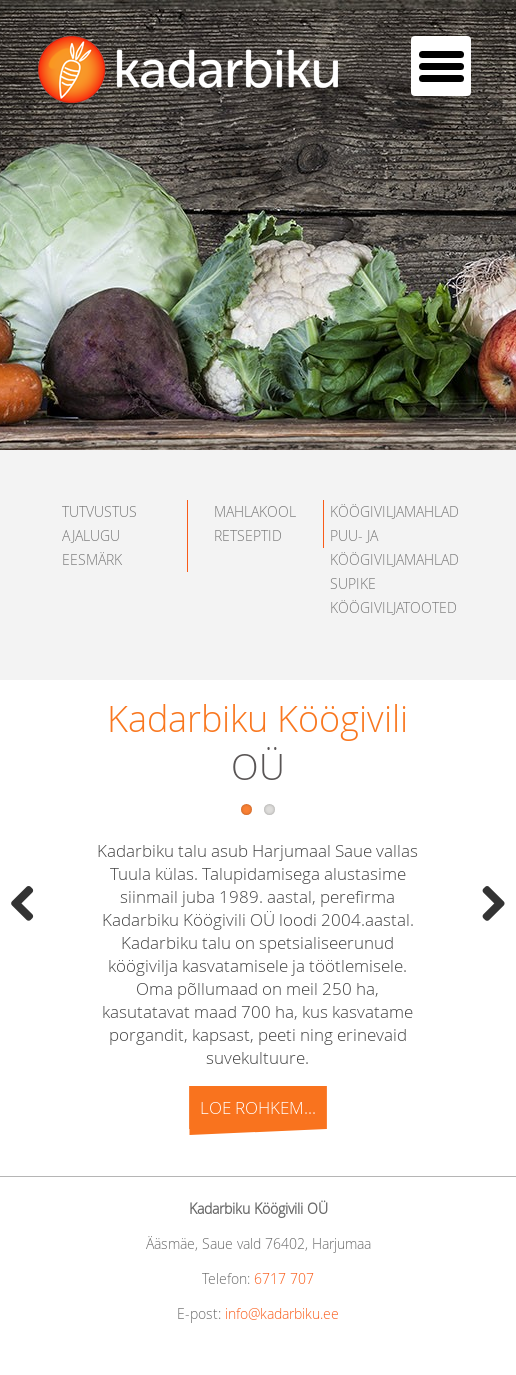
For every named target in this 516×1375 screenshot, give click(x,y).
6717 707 (284, 1278)
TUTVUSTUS (99, 511)
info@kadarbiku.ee (282, 1313)
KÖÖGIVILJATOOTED (393, 607)
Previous (30, 903)
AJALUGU (91, 535)
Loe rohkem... (258, 1107)
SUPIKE (353, 583)
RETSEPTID (248, 535)
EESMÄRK (92, 559)
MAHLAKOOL (255, 511)
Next (486, 903)
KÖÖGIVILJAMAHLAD (394, 511)
